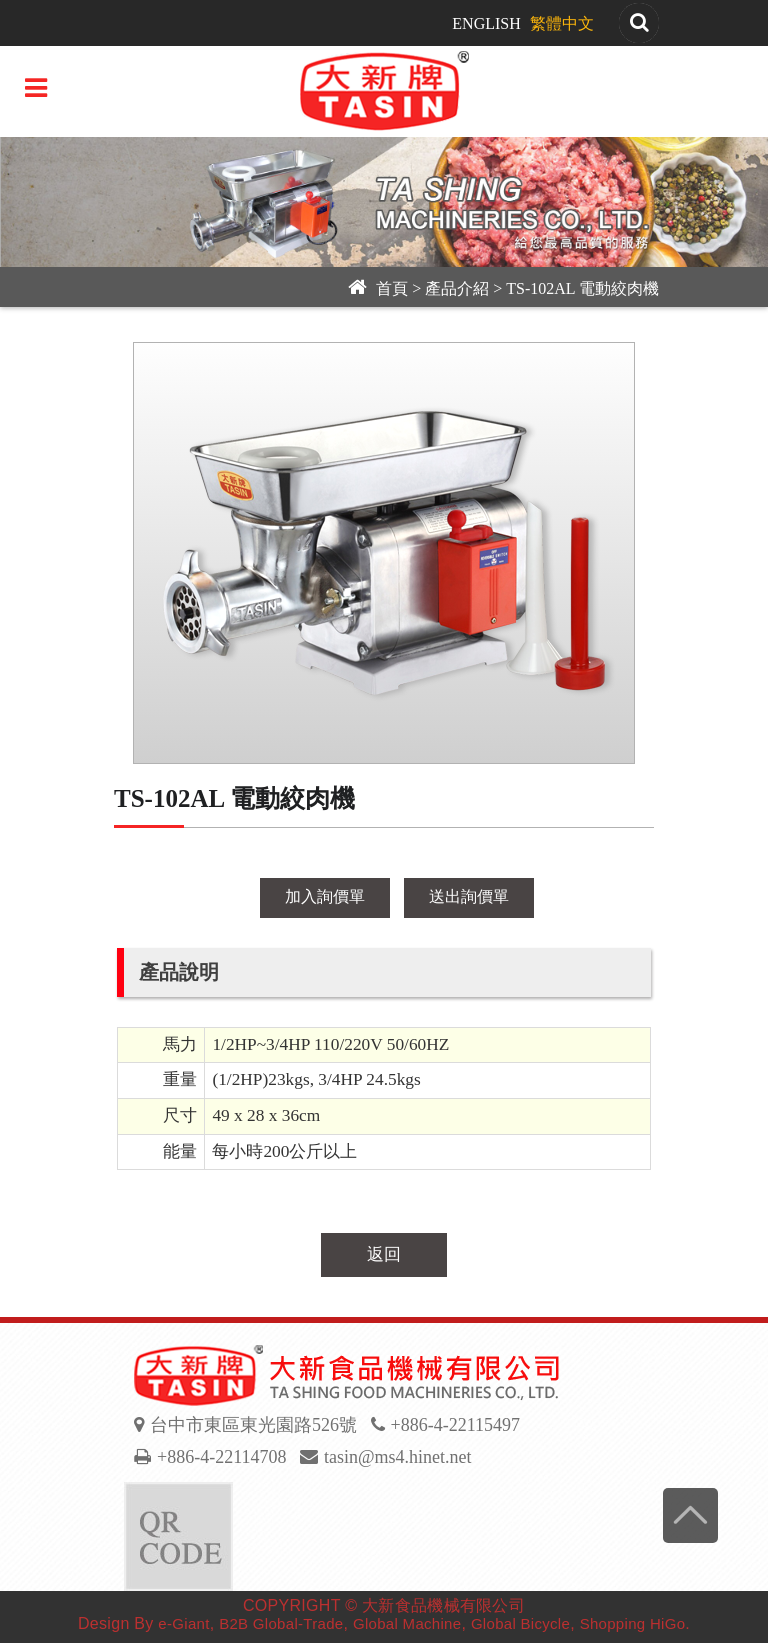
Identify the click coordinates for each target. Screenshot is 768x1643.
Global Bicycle (520, 1623)
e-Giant (183, 1623)
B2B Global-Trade (281, 1623)
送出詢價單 (469, 896)
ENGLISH (486, 23)
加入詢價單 (325, 896)
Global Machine (407, 1623)
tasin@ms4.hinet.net (398, 1457)
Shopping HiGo (633, 1623)
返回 (384, 1254)
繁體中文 (562, 23)
